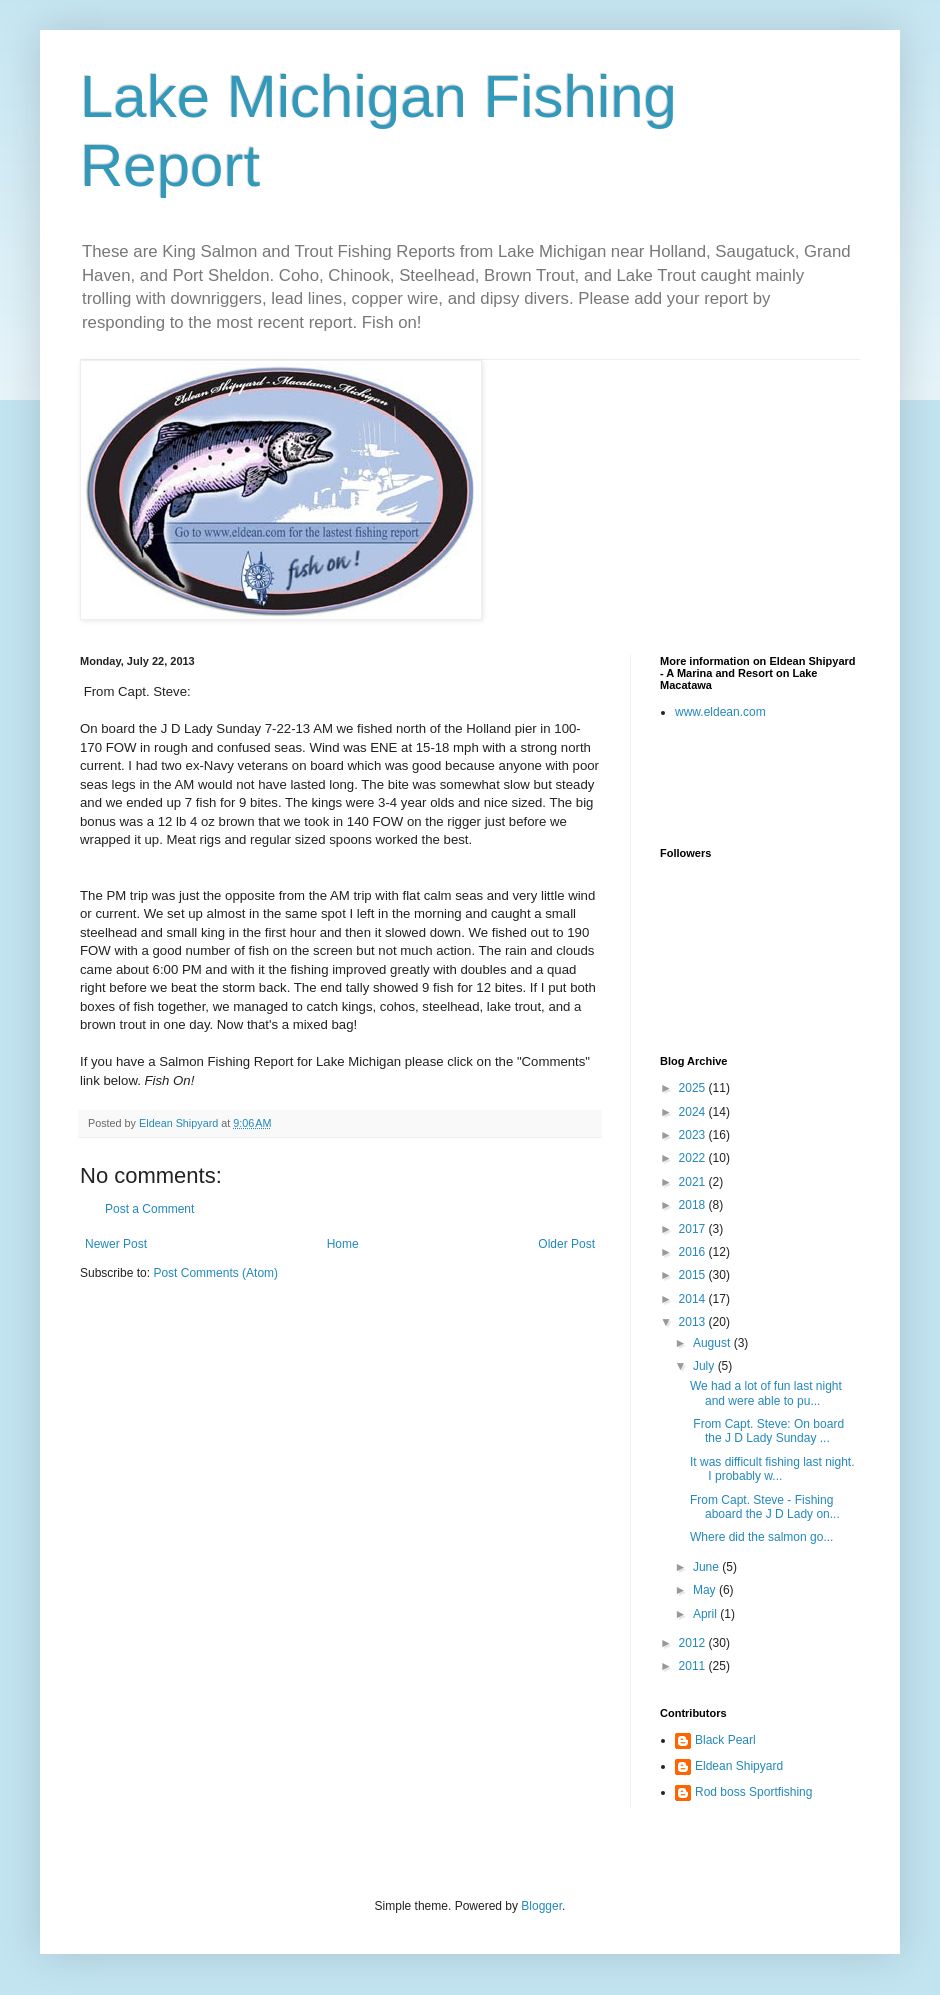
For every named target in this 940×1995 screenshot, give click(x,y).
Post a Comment (149, 1209)
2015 (694, 1275)
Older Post (566, 1244)
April (706, 1614)
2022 (694, 1158)
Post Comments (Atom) (215, 1273)
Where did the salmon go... (761, 1537)
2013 (694, 1322)
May (706, 1590)
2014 (694, 1299)
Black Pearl (725, 1740)
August (713, 1343)
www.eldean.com (720, 712)
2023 (694, 1135)
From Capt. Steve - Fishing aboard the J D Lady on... (765, 1507)
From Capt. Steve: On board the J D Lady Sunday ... (767, 1431)
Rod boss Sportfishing (753, 1792)
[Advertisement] (777, 783)
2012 (694, 1643)
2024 (694, 1112)
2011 (694, 1666)
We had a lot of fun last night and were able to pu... (766, 1393)
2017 (694, 1229)
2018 (694, 1205)
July (705, 1366)
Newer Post (116, 1244)
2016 (694, 1252)
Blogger (541, 1906)
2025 (694, 1088)
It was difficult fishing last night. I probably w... (772, 1469)
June (707, 1567)
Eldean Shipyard (739, 1766)
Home (343, 1244)
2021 (694, 1182)
